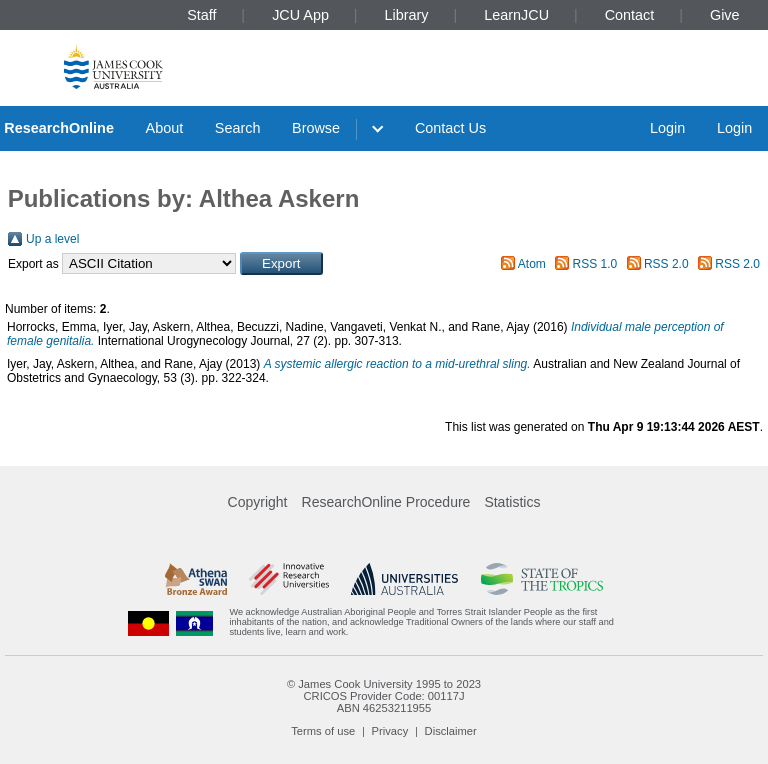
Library (407, 15)
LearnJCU (516, 15)
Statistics (512, 502)
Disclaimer (451, 731)
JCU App (300, 15)
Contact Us (450, 128)
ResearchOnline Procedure (386, 502)
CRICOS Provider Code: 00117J (383, 696)
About (165, 128)
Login (667, 128)
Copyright (258, 502)
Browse (316, 128)
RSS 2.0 (666, 264)
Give (725, 15)
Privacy (390, 731)
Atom (532, 264)
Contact (630, 15)
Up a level (52, 239)
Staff (201, 15)
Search (238, 128)
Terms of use (323, 731)
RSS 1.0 (595, 264)
